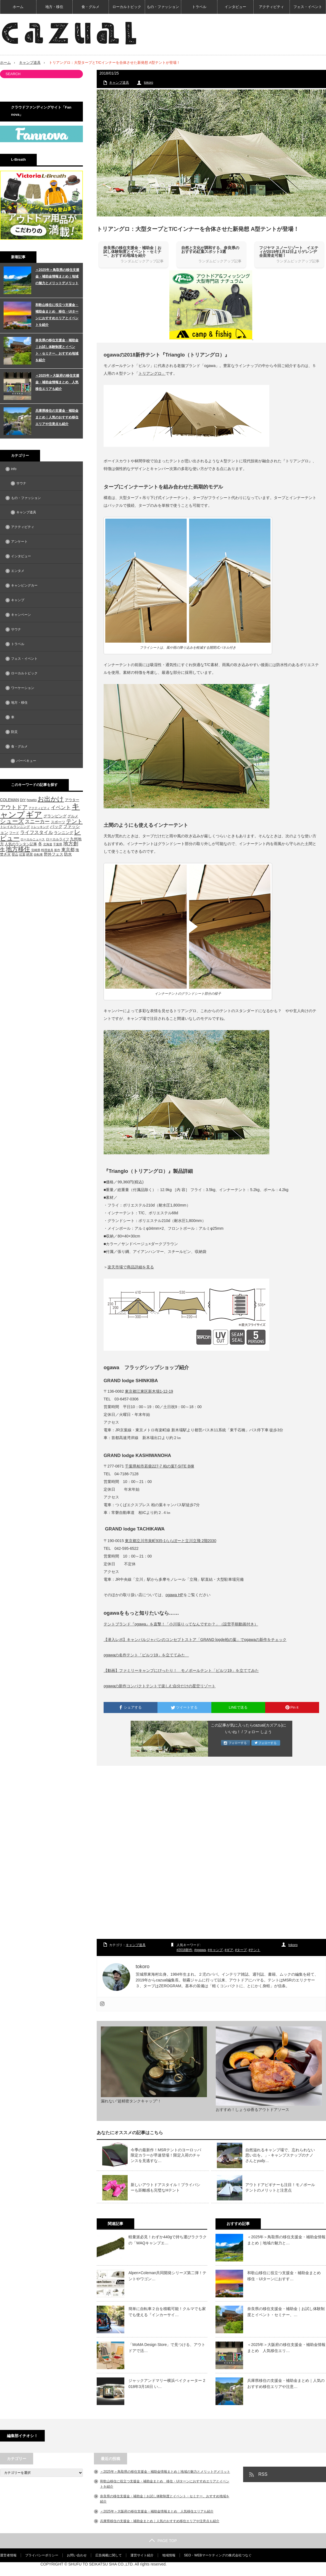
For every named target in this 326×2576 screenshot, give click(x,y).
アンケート (19, 541)
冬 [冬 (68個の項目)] (40, 844)
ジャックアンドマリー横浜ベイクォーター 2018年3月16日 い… (166, 2383)
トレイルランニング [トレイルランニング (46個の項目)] (15, 827)
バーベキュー (26, 761)
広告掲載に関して (108, 2555)
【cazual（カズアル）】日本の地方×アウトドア (262, 2569)
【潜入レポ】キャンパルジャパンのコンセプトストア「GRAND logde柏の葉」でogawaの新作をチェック (195, 1639)
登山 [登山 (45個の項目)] (15, 854)
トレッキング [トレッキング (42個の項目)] (40, 826)
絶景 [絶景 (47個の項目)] (29, 854)
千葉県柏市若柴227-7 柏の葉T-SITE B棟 (159, 1466)
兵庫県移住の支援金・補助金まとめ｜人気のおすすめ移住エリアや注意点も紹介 (56, 417)
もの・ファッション (163, 7)
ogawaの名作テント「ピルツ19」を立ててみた (146, 1655)
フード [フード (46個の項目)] (14, 833)
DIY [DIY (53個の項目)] (23, 800)
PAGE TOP (163, 2540)
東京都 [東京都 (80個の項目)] (68, 849)
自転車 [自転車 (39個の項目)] (38, 854)
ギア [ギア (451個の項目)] (34, 814)
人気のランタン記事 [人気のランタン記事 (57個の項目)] (21, 844)
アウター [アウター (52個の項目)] (72, 800)
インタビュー (235, 7)
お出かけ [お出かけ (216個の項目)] (51, 799)
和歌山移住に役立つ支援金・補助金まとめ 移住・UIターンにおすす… (286, 2276)
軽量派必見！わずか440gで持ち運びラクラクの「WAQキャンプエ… (167, 2240)
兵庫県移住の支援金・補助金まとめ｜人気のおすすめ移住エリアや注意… (286, 2383)
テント (255, 1950)
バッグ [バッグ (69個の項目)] (56, 826)
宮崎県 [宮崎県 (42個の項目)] (35, 850)
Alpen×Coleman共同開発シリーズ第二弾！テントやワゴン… (167, 2276)
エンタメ (17, 571)
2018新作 (185, 1950)
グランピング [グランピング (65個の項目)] (55, 816)
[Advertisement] (211, 1853)
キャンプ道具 (30, 62)
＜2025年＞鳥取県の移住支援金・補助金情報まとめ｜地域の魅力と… (286, 2240)
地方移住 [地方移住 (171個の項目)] (18, 849)
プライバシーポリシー (41, 2555)
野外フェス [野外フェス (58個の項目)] (53, 854)
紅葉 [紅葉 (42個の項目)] (22, 854)
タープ (242, 1950)
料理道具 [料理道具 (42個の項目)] (47, 850)
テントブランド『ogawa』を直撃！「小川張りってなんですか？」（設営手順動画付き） (181, 1624)
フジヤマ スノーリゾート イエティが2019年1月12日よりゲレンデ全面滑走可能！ (288, 251)
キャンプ (216, 1950)
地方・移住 (54, 7)
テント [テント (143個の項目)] (74, 821)
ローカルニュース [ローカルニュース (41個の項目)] (32, 839)
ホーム (18, 7)
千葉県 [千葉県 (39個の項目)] (57, 844)
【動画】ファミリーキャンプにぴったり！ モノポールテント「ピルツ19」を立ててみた (181, 1670)
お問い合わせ (77, 2555)
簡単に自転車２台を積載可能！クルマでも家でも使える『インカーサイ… (167, 2311)
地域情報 (168, 2555)
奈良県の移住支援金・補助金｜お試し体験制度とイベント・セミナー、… (286, 2311)
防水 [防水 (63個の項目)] (68, 854)
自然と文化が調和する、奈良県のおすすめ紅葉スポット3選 (210, 250)
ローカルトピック (126, 7)
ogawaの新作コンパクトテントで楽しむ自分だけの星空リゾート (159, 1686)
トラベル (199, 7)
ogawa (201, 1950)
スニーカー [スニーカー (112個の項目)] (37, 821)
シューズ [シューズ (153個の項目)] (12, 821)
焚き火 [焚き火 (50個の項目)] (5, 854)
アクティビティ (271, 7)
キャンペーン (21, 615)
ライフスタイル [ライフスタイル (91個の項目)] (36, 832)
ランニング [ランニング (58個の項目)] (63, 833)
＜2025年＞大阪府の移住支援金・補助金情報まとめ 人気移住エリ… (286, 2347)
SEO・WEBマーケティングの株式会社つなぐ (218, 2555)
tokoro (148, 83)
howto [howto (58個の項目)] (32, 800)
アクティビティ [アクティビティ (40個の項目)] (39, 808)
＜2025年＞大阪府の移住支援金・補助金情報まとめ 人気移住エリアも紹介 (57, 382)
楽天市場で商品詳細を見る (130, 1267)
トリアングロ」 (151, 373)
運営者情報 (8, 2555)
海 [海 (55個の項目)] (77, 850)
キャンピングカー (24, 585)
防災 (14, 732)
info (13, 469)
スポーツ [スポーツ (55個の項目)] (58, 822)
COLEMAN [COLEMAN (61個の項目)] (9, 800)
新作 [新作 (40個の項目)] (57, 850)
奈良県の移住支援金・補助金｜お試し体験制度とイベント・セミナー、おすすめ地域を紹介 (132, 251)
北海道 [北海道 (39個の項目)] (47, 844)
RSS (262, 2474)
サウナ (21, 483)
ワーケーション (22, 688)
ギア (230, 1950)
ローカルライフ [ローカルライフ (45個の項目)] (57, 839)
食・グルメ (90, 7)
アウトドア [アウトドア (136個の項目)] (14, 807)
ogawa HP (174, 1595)
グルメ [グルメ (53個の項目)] (72, 816)
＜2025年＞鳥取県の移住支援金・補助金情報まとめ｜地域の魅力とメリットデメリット (57, 276)
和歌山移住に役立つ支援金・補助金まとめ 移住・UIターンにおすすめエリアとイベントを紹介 (56, 315)
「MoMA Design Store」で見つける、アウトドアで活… (167, 2347)
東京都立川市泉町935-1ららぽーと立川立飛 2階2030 (170, 1540)
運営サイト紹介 (142, 2555)
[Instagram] (102, 2004)
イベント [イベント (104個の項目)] (61, 807)
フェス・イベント (307, 7)
